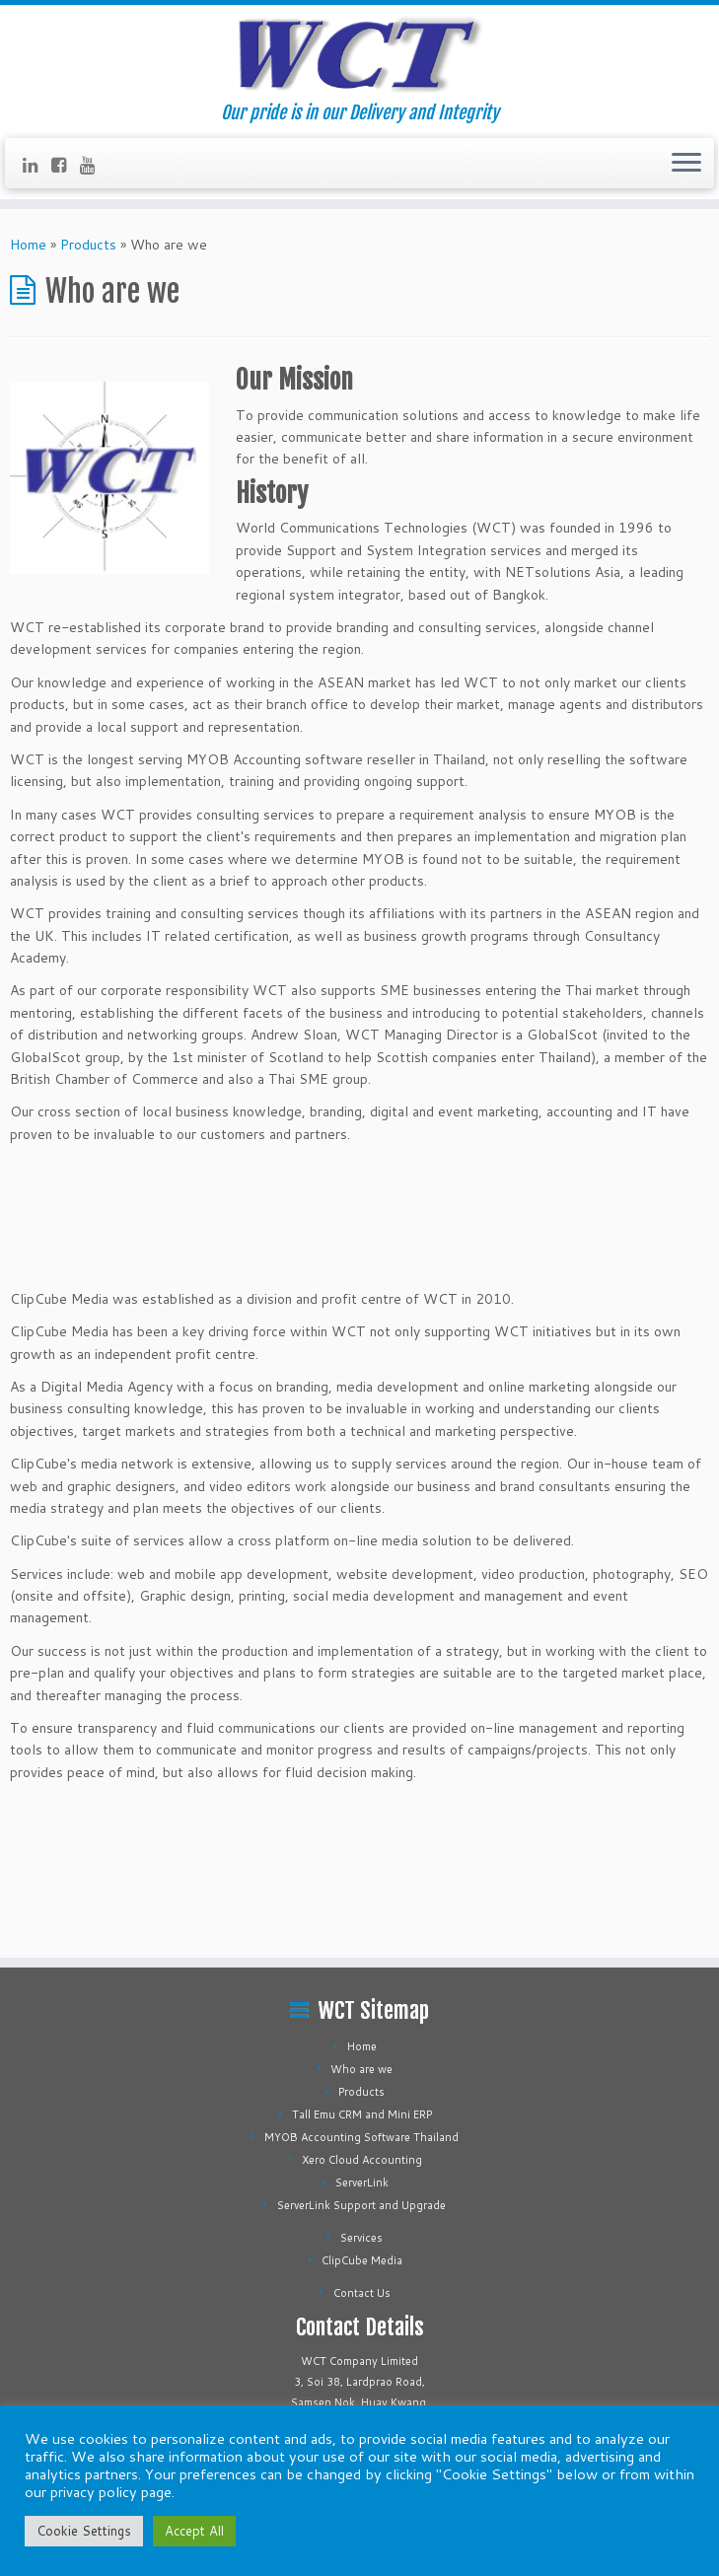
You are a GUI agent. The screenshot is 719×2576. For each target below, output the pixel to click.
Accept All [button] (194, 2531)
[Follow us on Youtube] (94, 165)
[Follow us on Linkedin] (37, 165)
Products (88, 244)
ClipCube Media (362, 2260)
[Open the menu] (686, 164)
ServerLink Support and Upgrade (361, 2205)
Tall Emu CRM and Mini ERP (362, 2114)
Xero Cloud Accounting (362, 2160)
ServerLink (362, 2182)
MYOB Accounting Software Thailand (361, 2137)
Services (361, 2238)
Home (28, 244)
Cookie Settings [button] (83, 2531)
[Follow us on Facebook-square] (65, 165)
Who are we (361, 2069)
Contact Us (362, 2293)
